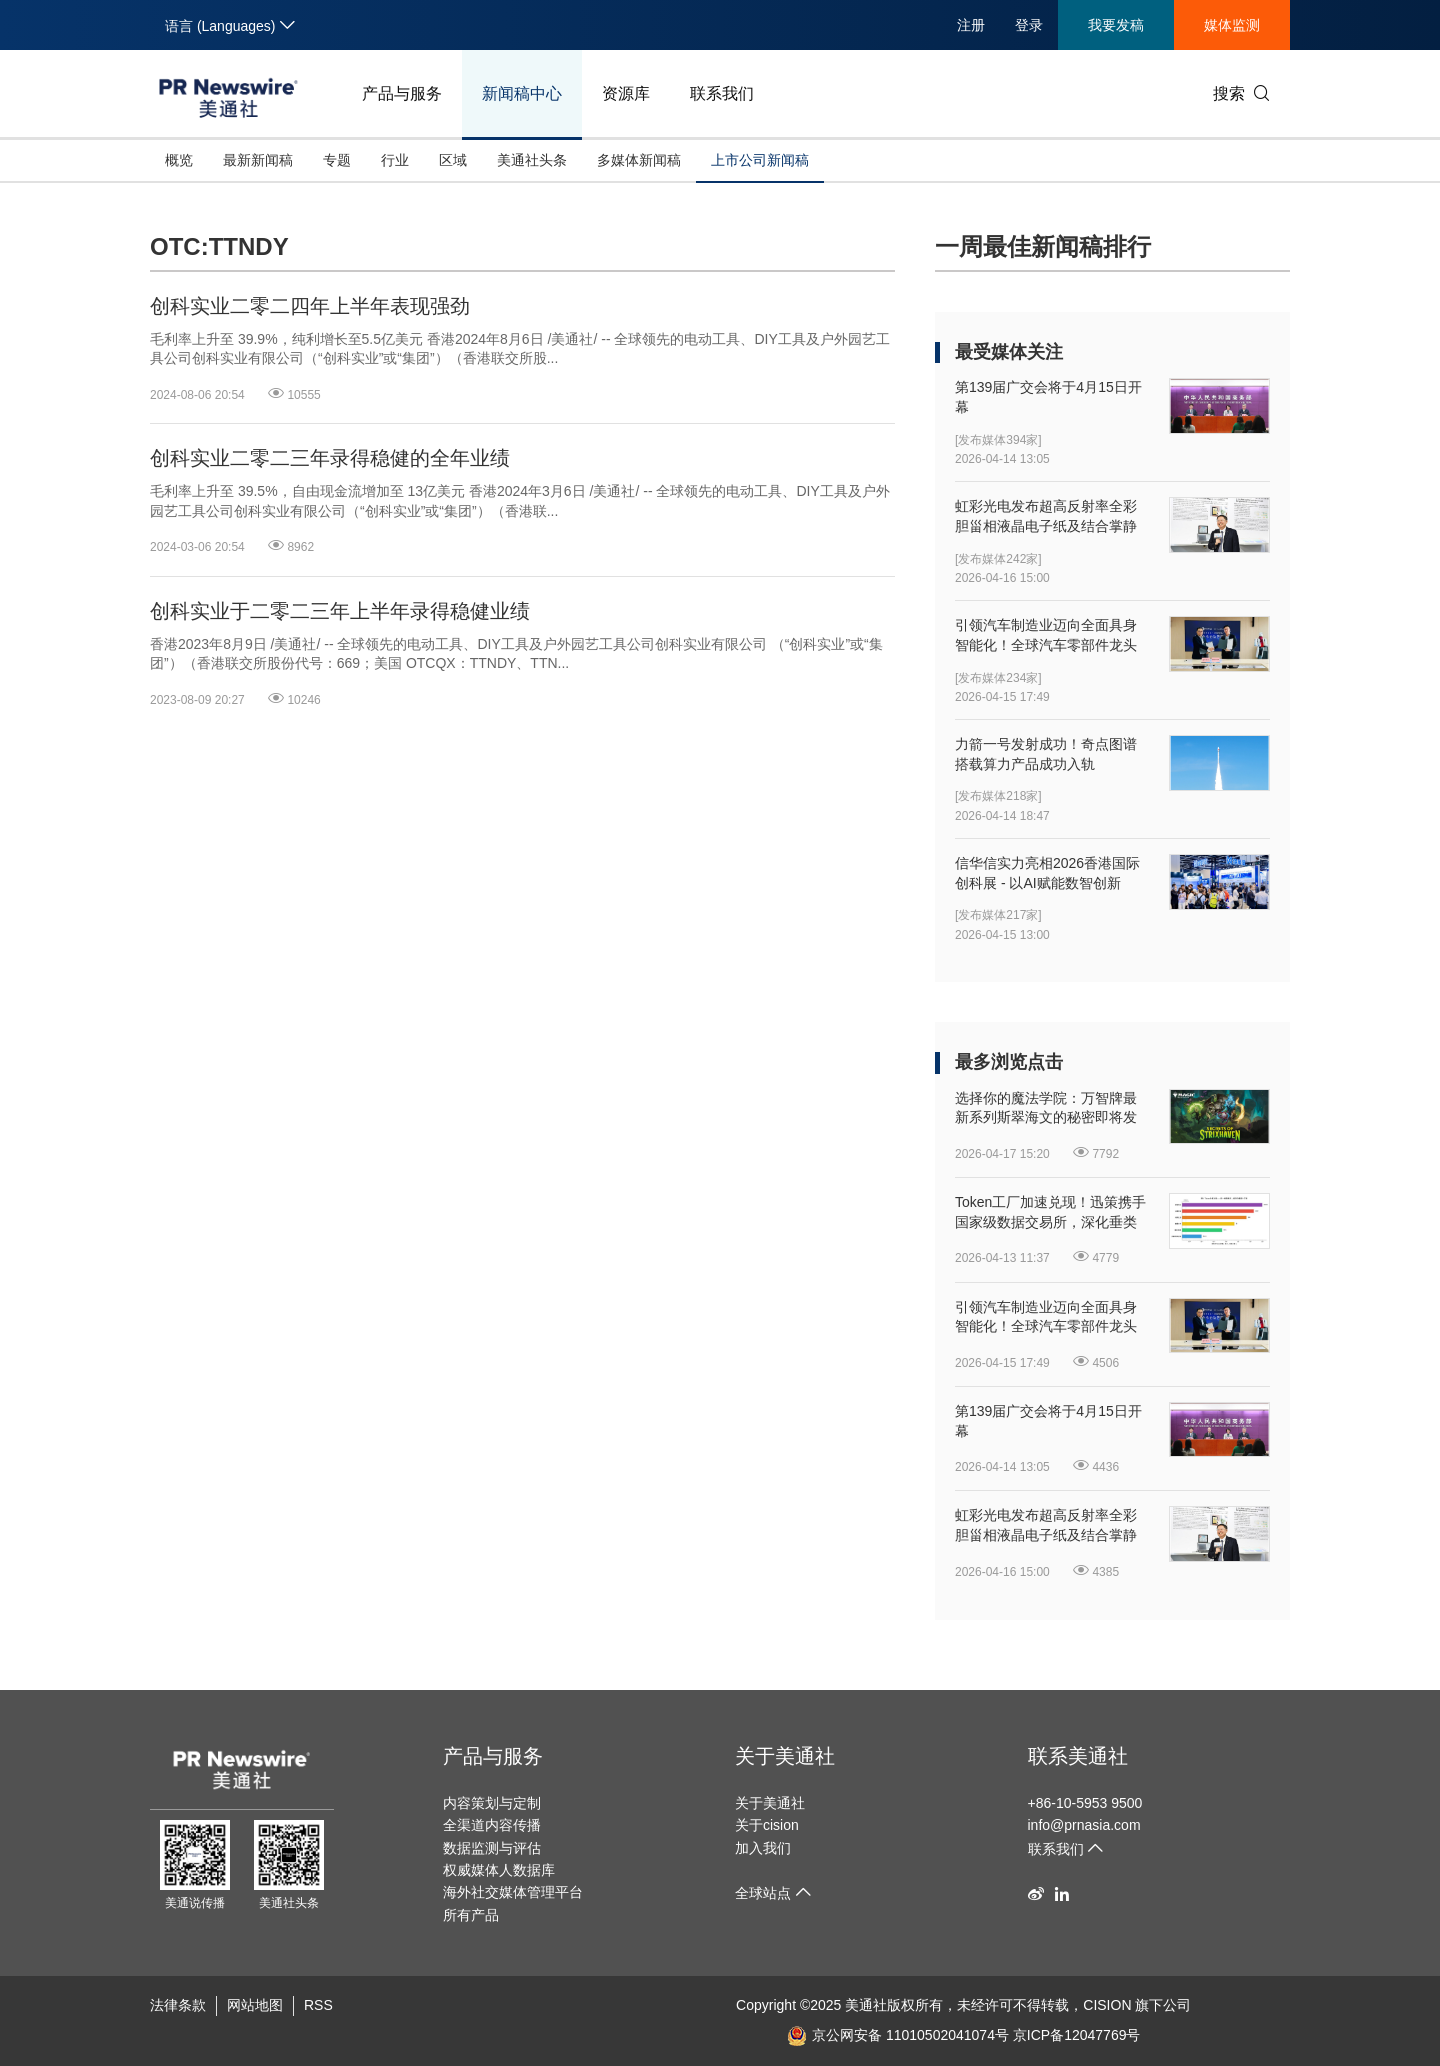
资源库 (626, 93)
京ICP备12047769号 (1077, 2035)
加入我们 (763, 1848)
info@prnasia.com (1084, 1825)
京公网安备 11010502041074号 (898, 2035)
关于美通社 (785, 1756)
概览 (179, 160)
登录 (1029, 25)
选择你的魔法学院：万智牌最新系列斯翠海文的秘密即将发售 (1046, 1109)
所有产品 (471, 1915)
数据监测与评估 (492, 1848)
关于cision (767, 1825)
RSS (318, 2005)
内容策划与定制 (492, 1803)
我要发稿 (1116, 25)
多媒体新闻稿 (639, 160)
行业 (395, 160)
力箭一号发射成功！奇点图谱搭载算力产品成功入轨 (1046, 754)
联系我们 (722, 93)
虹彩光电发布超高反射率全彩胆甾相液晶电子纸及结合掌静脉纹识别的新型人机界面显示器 (1046, 517)
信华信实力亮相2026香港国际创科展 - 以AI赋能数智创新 (1047, 873)
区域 (453, 160)
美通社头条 (532, 160)
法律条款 (178, 2005)
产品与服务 (402, 93)
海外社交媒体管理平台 (513, 1892)
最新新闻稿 (258, 160)
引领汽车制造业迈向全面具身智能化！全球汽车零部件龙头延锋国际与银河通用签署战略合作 (1046, 636)
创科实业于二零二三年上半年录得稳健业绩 (340, 611)
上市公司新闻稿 (760, 160)
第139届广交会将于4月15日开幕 (1048, 397)
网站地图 (255, 2005)
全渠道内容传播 (492, 1825)
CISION (1107, 2005)
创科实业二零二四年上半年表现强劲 (310, 306)
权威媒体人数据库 (499, 1870)
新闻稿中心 (522, 93)
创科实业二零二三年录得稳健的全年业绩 (330, 458)
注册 (971, 25)
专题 (337, 160)
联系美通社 (1078, 1756)
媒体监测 (1232, 25)
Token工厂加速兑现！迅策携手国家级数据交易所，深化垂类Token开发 (1050, 1213)
